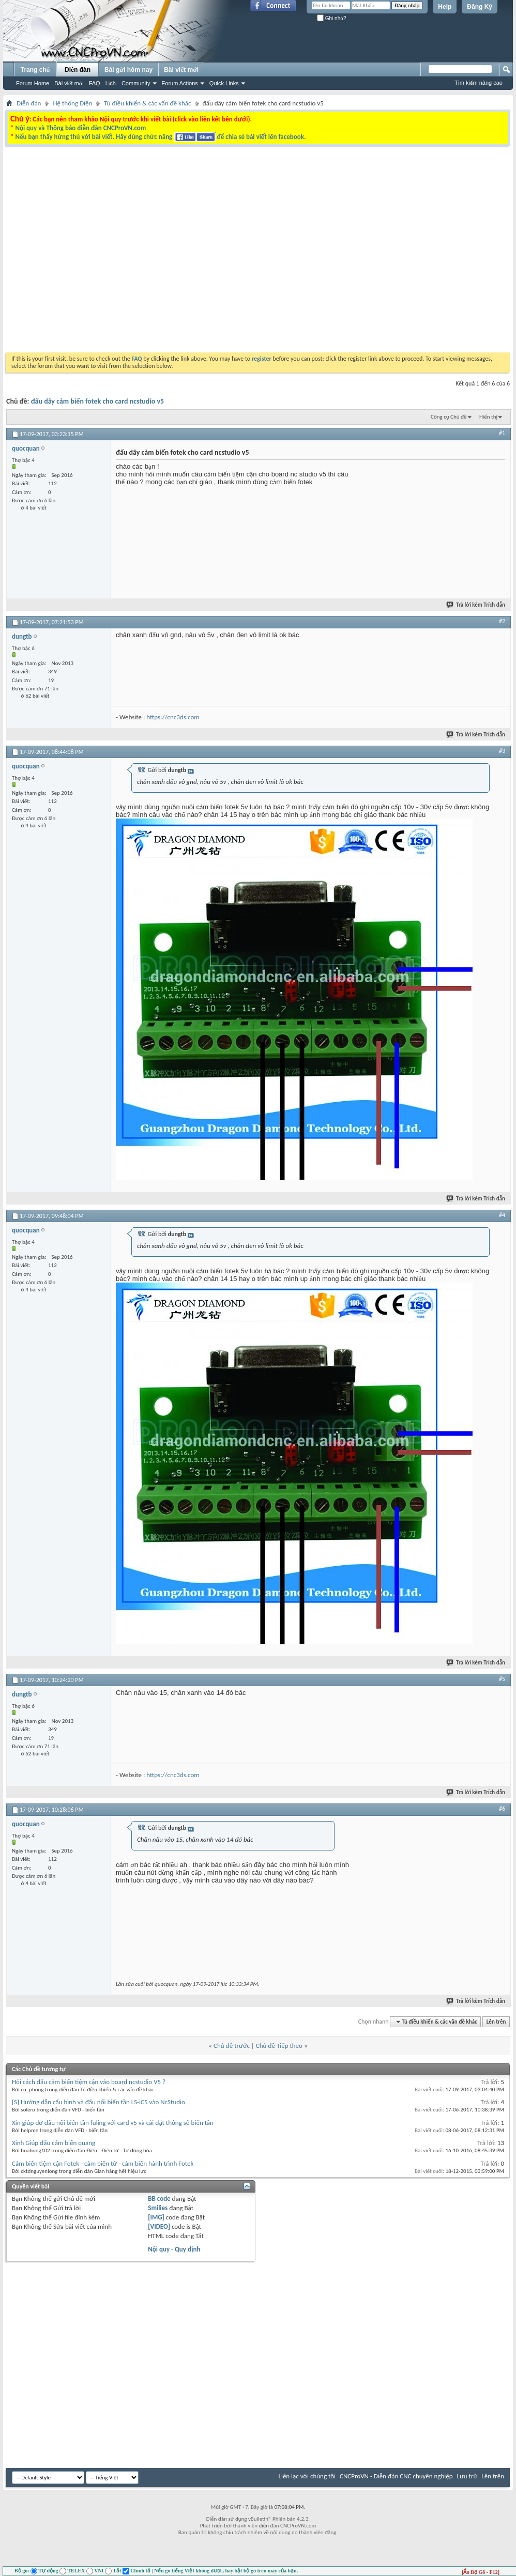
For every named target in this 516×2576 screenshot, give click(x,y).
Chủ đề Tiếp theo (279, 2045)
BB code (159, 2198)
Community (136, 83)
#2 (502, 621)
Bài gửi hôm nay (128, 69)
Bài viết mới (68, 83)
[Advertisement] (97, 251)
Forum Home (32, 83)
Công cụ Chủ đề (448, 416)
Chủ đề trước (232, 2045)
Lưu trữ (467, 2476)
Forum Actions (180, 83)
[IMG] (156, 2217)
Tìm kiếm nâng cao (478, 83)
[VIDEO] (159, 2226)
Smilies (158, 2208)
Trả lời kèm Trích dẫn (476, 604)
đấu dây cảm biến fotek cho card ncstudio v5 (97, 401)
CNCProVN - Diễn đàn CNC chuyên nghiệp (396, 2476)
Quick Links (224, 83)
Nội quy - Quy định (174, 2249)
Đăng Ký (479, 6)
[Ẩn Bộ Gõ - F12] (480, 2572)
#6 (502, 1808)
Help (444, 6)
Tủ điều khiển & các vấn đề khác (147, 103)
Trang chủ (35, 69)
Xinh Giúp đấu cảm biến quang (53, 2143)
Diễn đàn (77, 69)
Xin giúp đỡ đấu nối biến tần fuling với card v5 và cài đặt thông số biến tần (113, 2122)
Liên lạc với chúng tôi (307, 2476)
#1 (502, 433)
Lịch (110, 83)
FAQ (94, 83)
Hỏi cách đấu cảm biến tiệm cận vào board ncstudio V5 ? (88, 2082)
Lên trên (496, 2021)
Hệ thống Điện (72, 103)
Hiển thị (488, 416)
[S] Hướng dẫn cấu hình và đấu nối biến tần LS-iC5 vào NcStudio (98, 2102)
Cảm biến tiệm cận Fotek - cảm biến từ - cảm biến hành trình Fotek (102, 2163)
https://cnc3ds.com (172, 717)
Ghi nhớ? (331, 18)
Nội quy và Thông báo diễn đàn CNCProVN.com (80, 128)
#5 (502, 1679)
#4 (502, 1214)
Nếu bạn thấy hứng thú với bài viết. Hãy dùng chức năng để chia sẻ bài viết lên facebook (159, 137)
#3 (502, 750)
